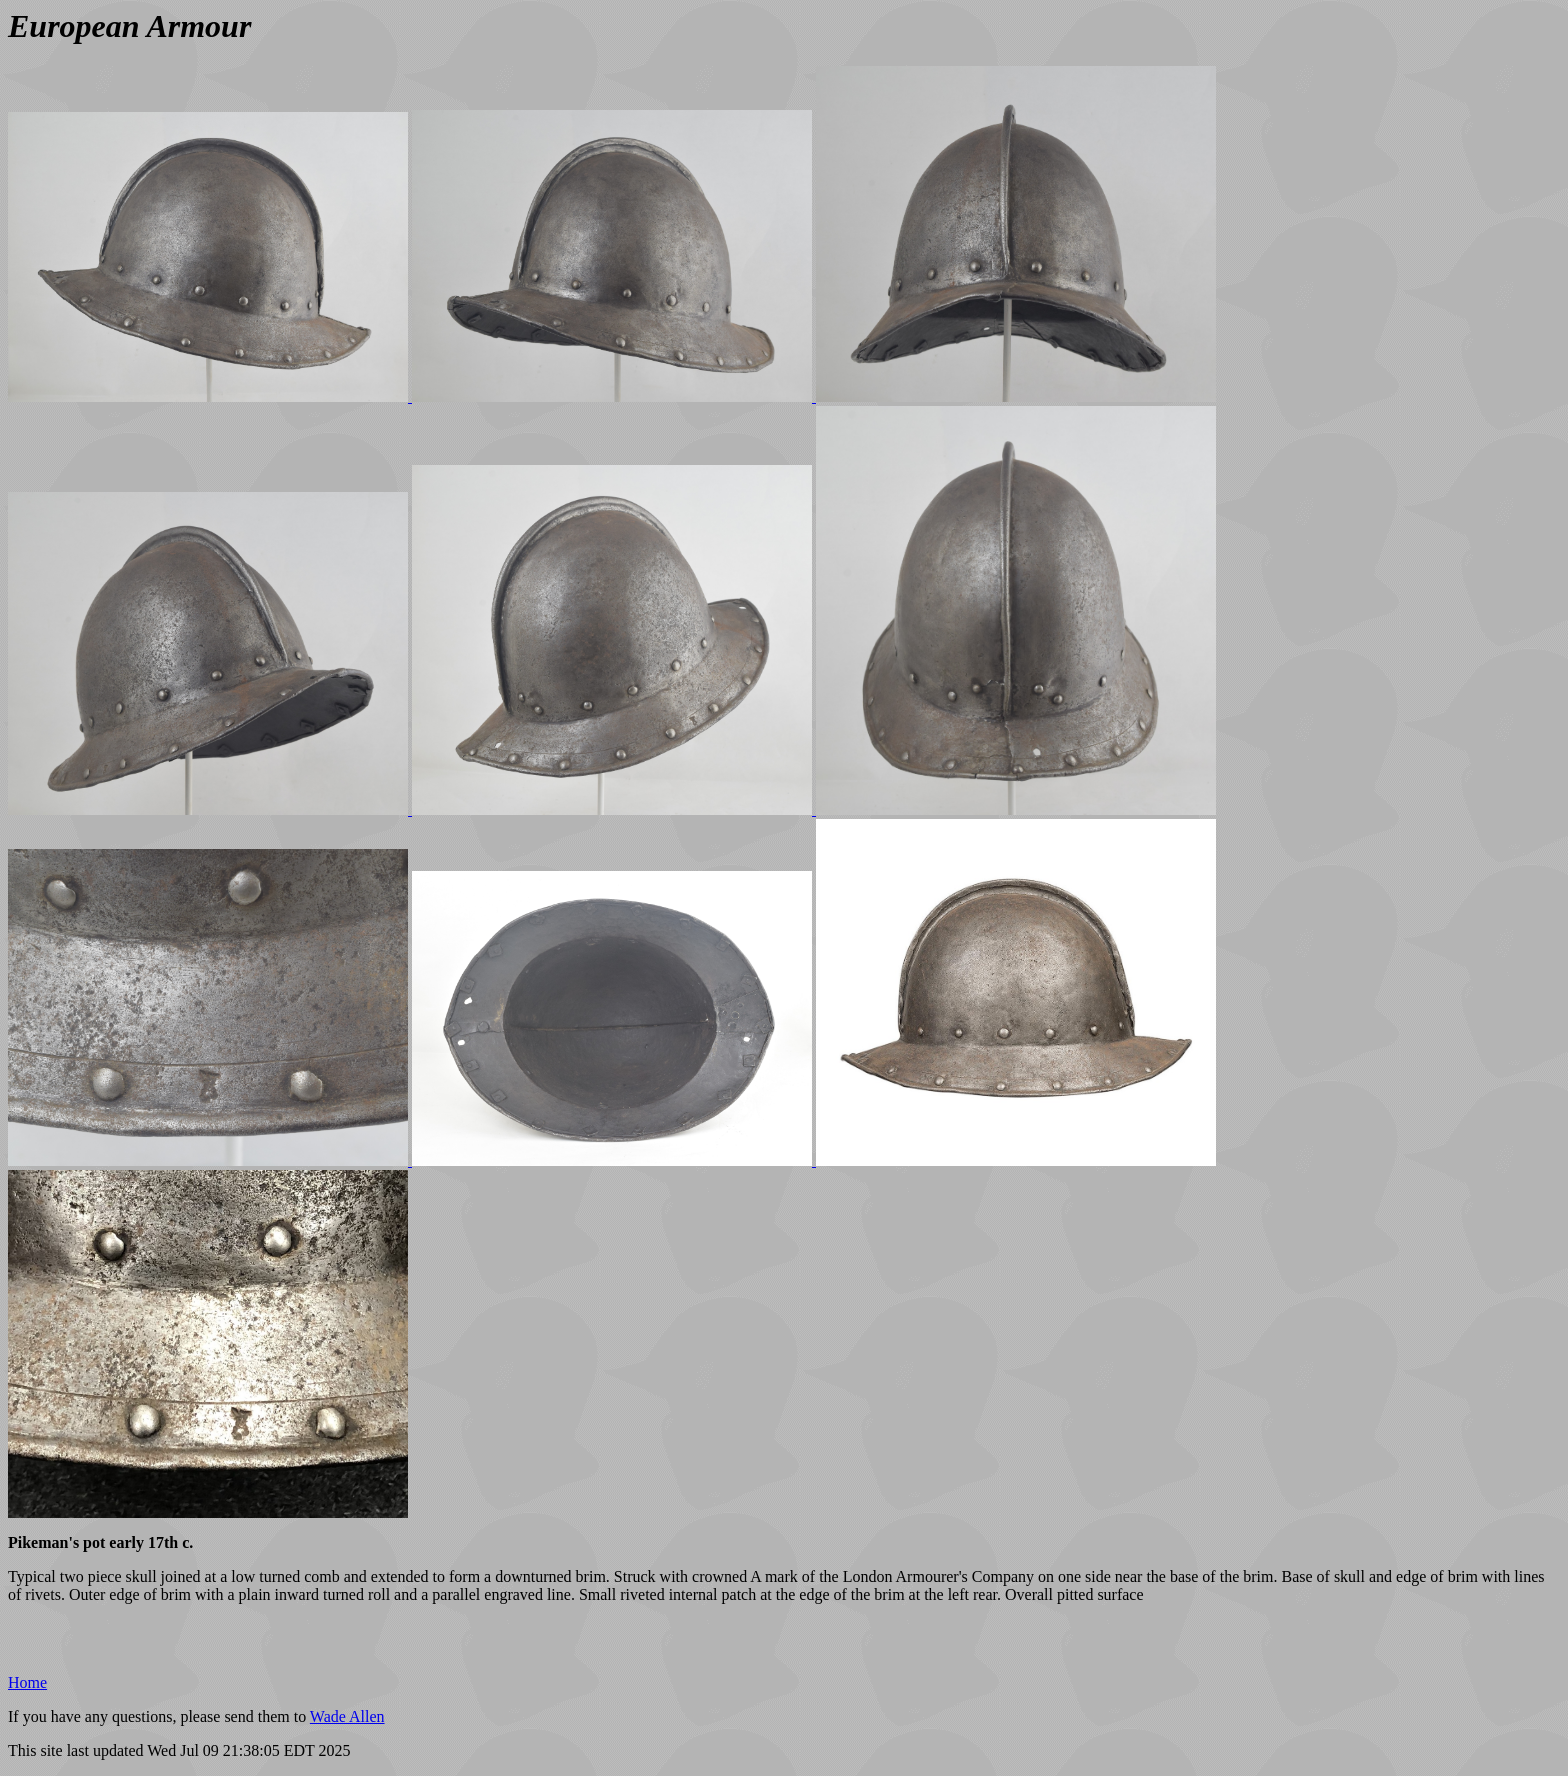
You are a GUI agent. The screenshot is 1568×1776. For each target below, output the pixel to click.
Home (27, 1682)
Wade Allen (347, 1716)
